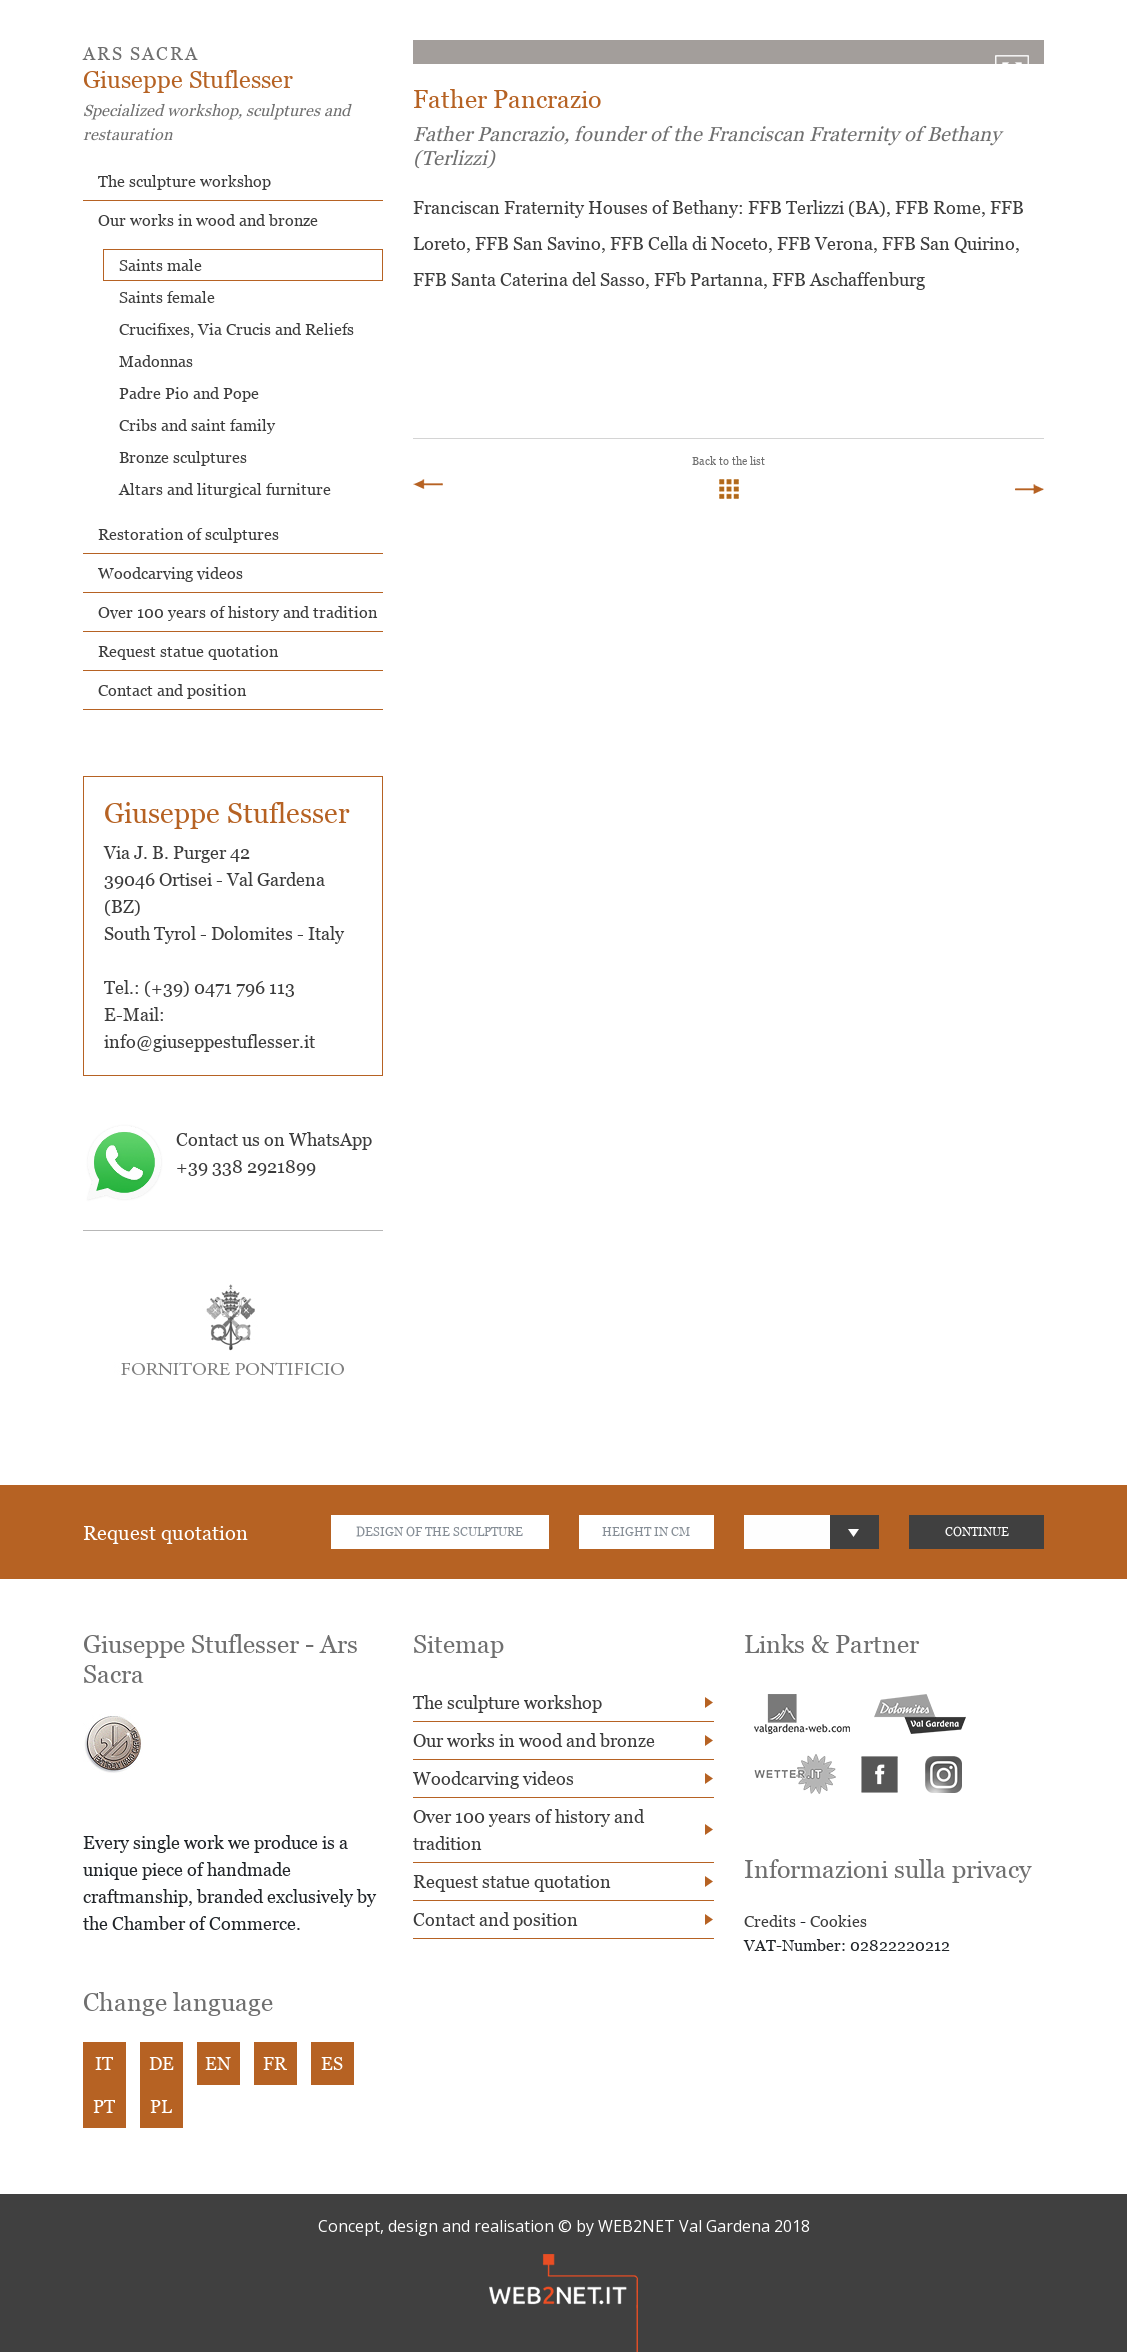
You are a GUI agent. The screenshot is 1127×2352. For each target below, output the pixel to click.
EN (218, 2063)
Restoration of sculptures (188, 534)
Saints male (160, 265)
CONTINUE (977, 1531)
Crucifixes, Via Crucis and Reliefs (236, 329)
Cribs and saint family (197, 425)
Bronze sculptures (183, 457)
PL (161, 2106)
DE (161, 2063)
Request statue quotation (188, 651)
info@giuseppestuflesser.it (209, 1041)
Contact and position (172, 690)
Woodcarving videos (170, 573)
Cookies (838, 1921)
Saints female (167, 297)
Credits (770, 1921)
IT (104, 2063)
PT (104, 2106)
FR (275, 2063)
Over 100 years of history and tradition (237, 612)
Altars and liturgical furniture (225, 489)
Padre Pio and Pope (189, 393)
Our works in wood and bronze (208, 220)
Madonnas (156, 361)
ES (332, 2063)
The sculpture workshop (184, 181)
